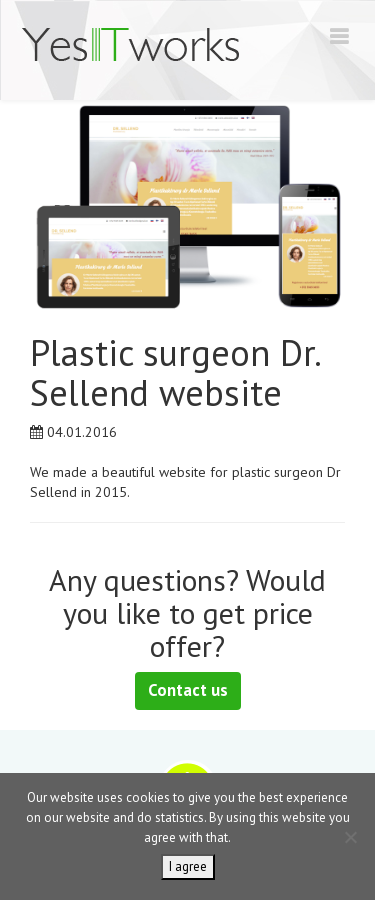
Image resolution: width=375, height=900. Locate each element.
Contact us (188, 690)
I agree (188, 866)
